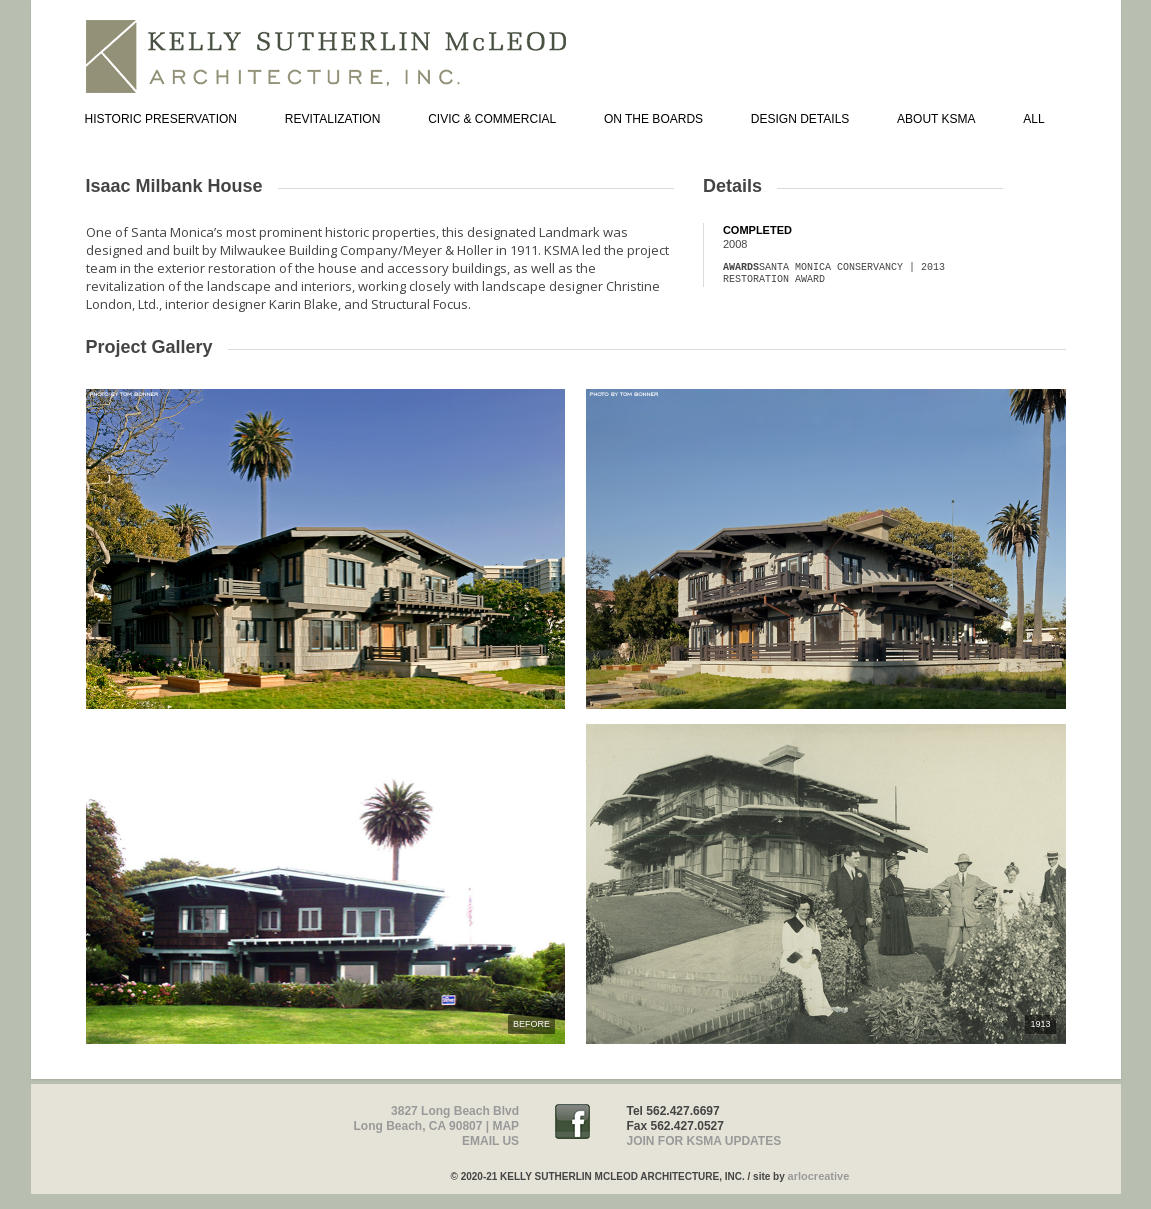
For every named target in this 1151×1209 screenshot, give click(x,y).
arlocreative (819, 1176)
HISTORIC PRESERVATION (161, 119)
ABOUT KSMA (936, 119)
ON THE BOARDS (653, 119)
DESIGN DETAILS (800, 119)
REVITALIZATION (333, 119)
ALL (1033, 119)
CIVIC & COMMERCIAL (492, 119)
